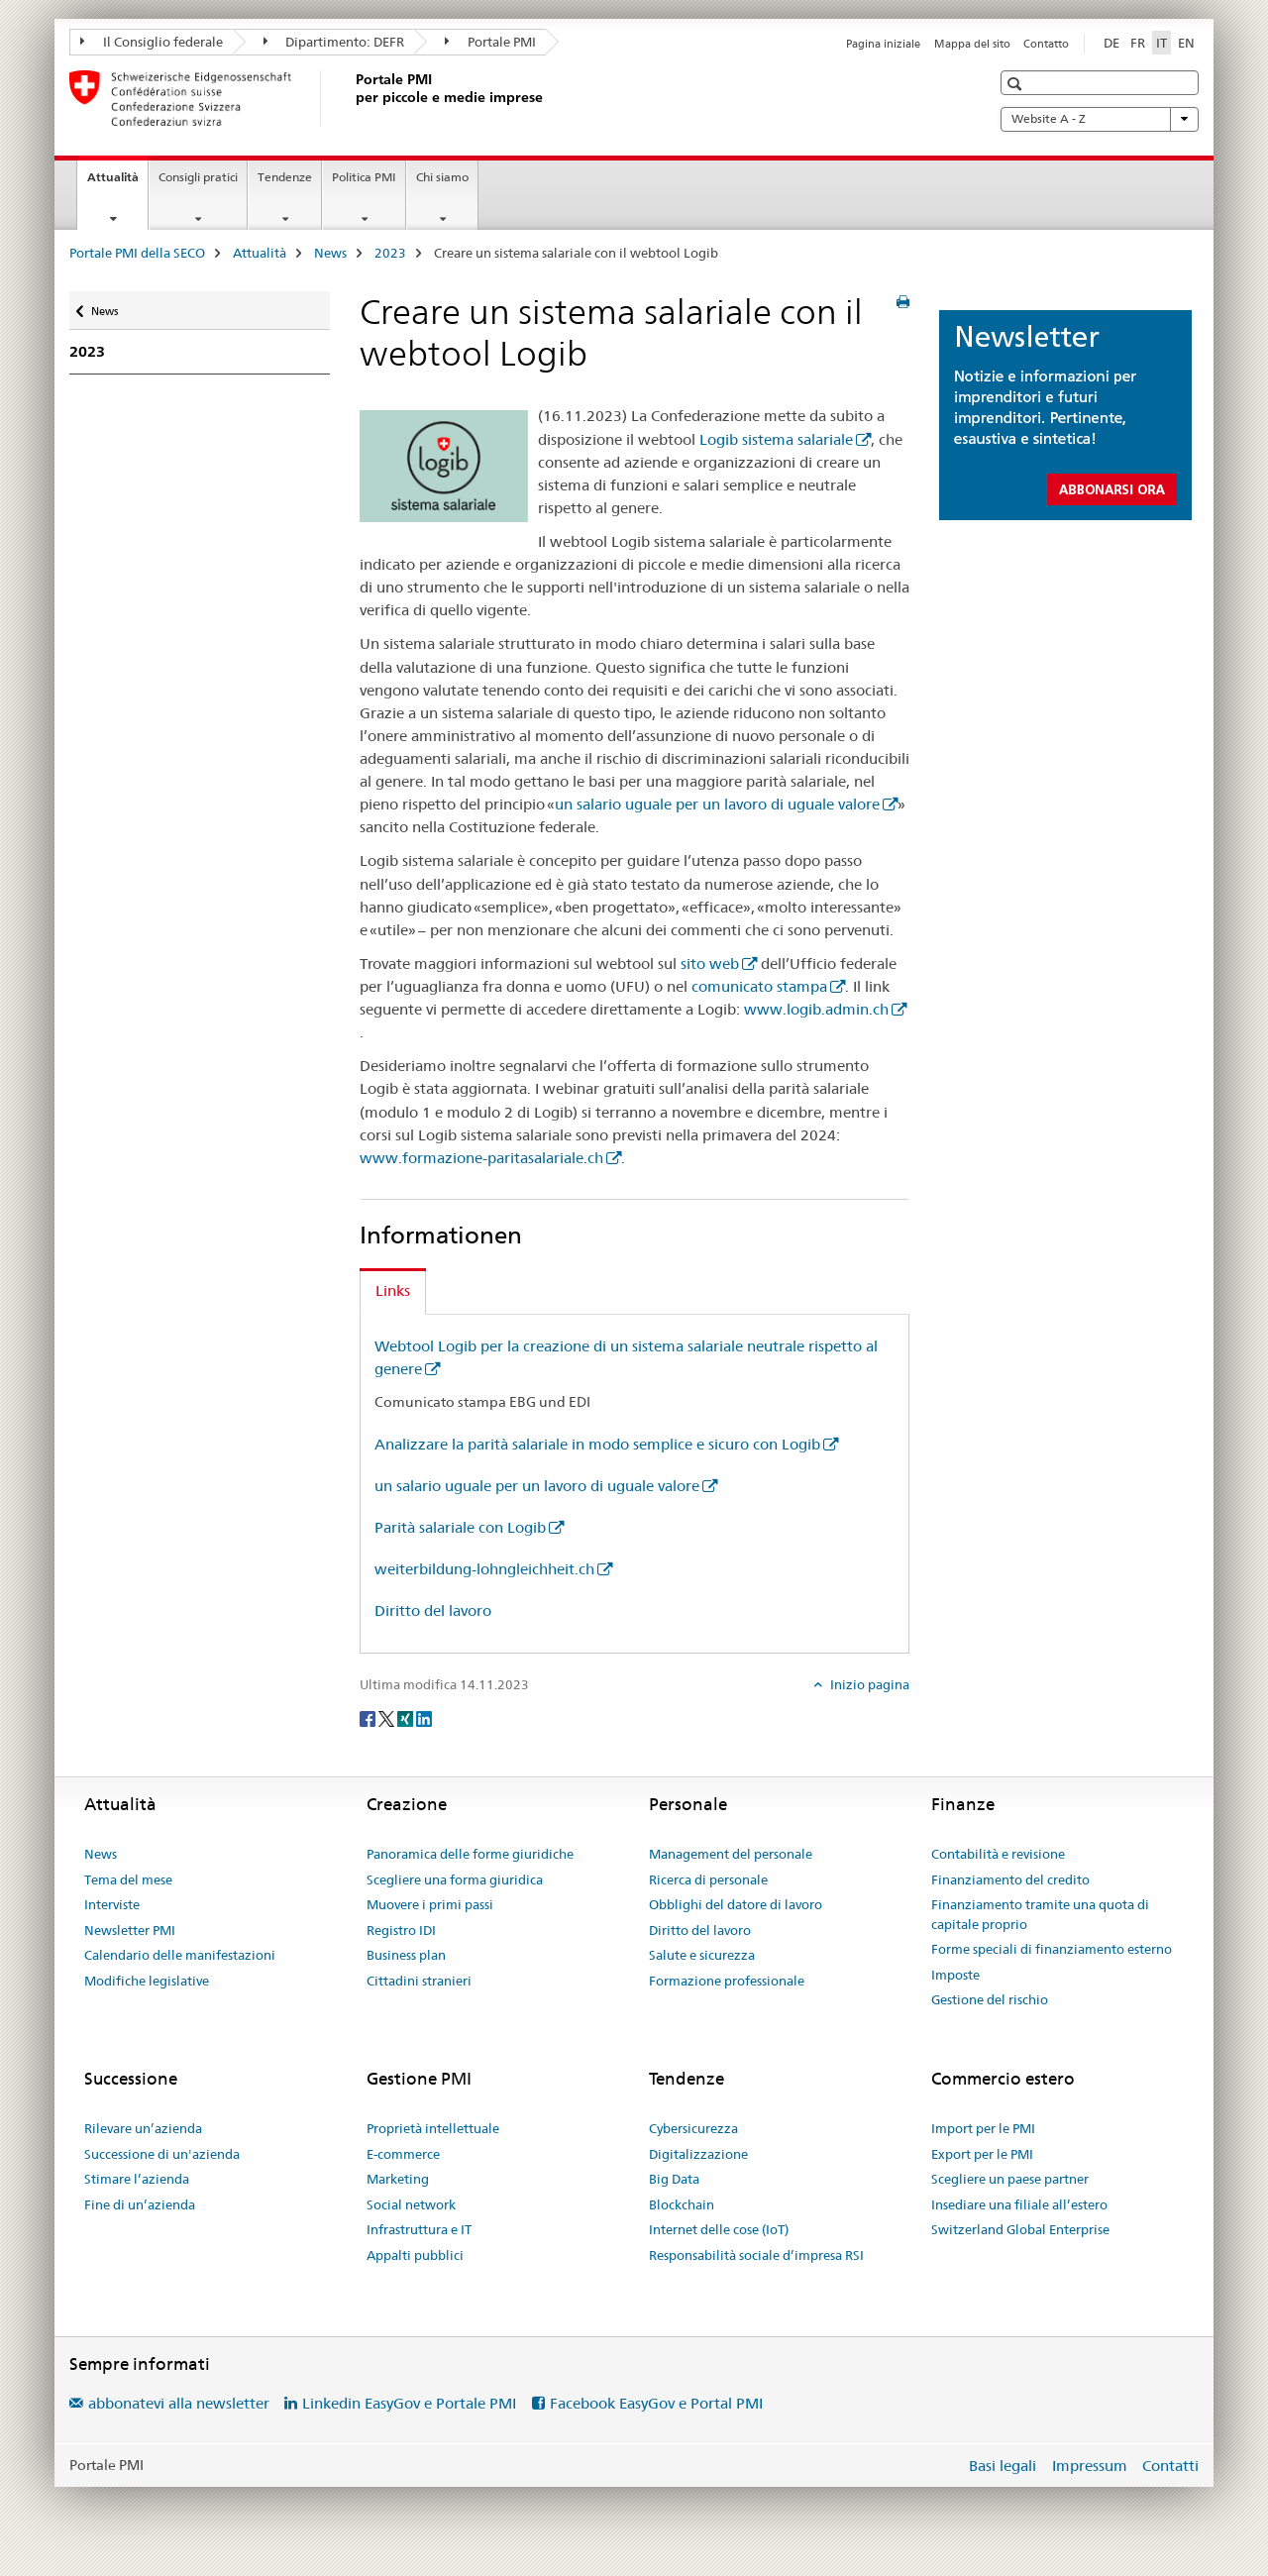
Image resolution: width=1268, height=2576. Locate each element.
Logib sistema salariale (776, 439)
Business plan (406, 1955)
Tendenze (285, 176)
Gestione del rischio (989, 1999)
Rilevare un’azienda (143, 2128)
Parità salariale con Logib (460, 1527)
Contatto (1046, 44)
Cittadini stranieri (419, 1980)
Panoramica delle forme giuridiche (470, 1854)
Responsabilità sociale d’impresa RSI (756, 2255)
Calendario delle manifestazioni (179, 1955)
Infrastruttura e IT (419, 2229)
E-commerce (403, 2154)
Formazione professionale (726, 1980)
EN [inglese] (1186, 43)
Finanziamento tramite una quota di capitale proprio (1040, 1914)
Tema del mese (128, 1879)
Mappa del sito (972, 44)
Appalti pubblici (415, 2255)
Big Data (674, 2179)
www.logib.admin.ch (816, 1009)
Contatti (1170, 2465)
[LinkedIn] (424, 1717)
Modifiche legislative (146, 1980)
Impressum (1089, 2465)
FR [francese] (1137, 43)
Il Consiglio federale (151, 42)
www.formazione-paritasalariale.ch (481, 1157)
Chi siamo (442, 176)
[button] (1017, 83)
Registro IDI (401, 1930)
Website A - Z (1099, 119)
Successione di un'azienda (162, 2154)
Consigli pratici (198, 176)
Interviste (112, 1904)
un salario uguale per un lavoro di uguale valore (717, 804)
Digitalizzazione (698, 2154)
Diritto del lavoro (432, 1610)
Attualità (117, 183)
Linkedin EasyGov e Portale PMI (409, 2403)
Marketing (398, 2179)
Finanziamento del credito (1010, 1879)
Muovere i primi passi (430, 1904)
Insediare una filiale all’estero (1019, 2204)
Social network (411, 2204)
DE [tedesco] (1111, 43)
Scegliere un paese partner (1010, 2179)
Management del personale (730, 1854)
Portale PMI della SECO (137, 253)
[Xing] (406, 1717)
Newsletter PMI (129, 1930)
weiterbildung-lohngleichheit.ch (484, 1568)
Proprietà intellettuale (433, 2128)
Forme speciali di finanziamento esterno (1051, 1949)
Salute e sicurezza (702, 1955)
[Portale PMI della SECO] (351, 98)
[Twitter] (387, 1717)
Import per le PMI (983, 2128)
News (330, 253)
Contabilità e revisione (998, 1854)
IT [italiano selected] (1161, 43)
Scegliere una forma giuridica (455, 1879)
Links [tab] (392, 1290)
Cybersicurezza (693, 2128)
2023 (390, 253)
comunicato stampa (759, 986)
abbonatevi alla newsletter (178, 2403)
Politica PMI (364, 176)
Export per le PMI (982, 2154)
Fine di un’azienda (139, 2204)
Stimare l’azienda (136, 2179)
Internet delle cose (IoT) (719, 2229)
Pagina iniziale (883, 44)
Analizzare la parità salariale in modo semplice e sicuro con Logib (597, 1444)
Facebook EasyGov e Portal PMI (656, 2403)
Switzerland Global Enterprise (1020, 2229)
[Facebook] (369, 1717)
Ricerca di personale (708, 1879)
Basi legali (1002, 2465)
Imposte (955, 1975)
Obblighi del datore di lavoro (735, 1904)
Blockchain (681, 2204)
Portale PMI (490, 42)
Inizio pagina (868, 1684)
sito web (710, 963)
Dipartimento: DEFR (334, 42)
